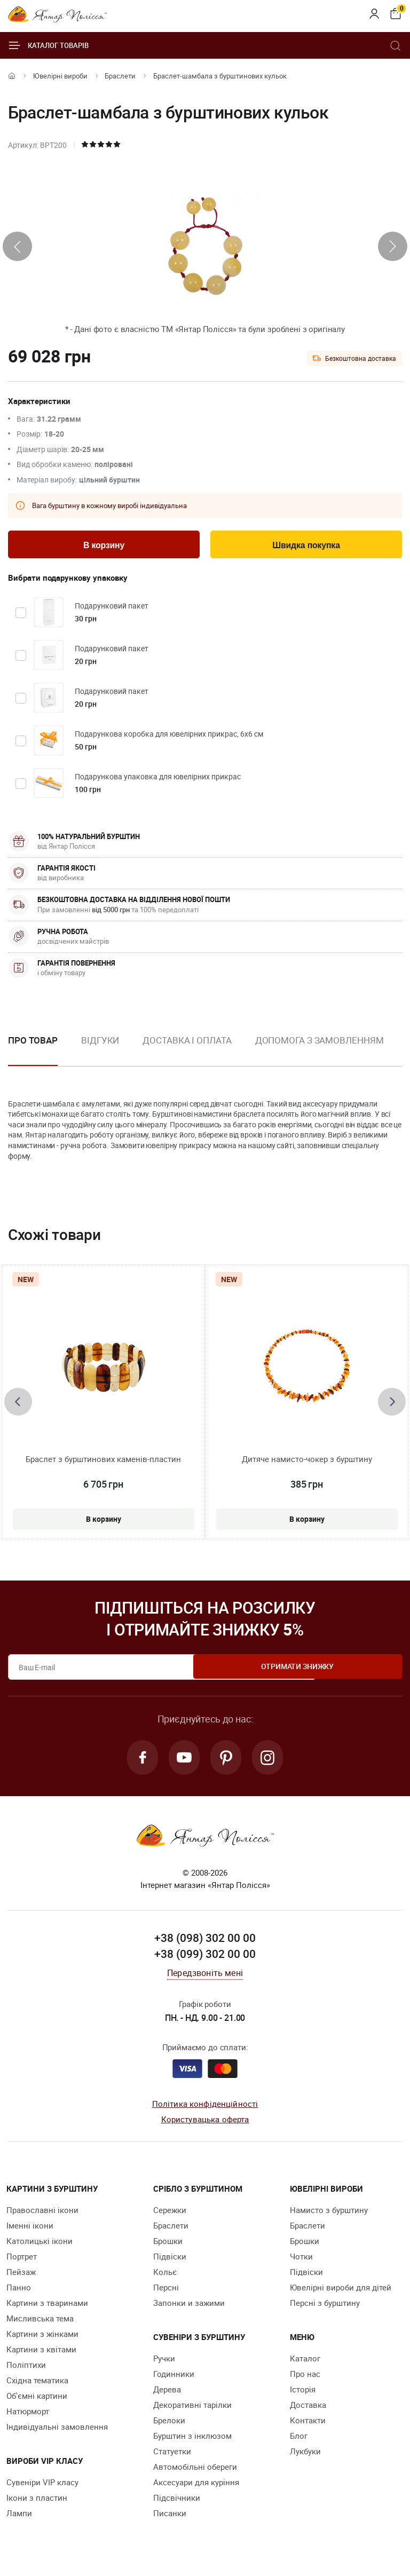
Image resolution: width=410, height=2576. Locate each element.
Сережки (169, 2215)
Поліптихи (26, 2370)
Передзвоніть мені (205, 1978)
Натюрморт (27, 2416)
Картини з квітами (41, 2354)
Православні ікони (42, 2215)
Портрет (21, 2261)
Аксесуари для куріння (196, 2487)
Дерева (167, 2394)
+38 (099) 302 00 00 (205, 1958)
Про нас (305, 2379)
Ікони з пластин (36, 2503)
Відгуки (100, 1042)
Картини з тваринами (47, 2308)
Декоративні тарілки (192, 2410)
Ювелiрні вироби (60, 76)
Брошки (168, 2246)
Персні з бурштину (325, 2308)
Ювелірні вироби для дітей (340, 2292)
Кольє (165, 2277)
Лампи (19, 2518)
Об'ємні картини (36, 2401)
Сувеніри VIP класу (42, 2487)
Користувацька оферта (205, 2124)
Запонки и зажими (189, 2308)
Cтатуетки (172, 2456)
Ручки (164, 2363)
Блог (299, 2441)
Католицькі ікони (39, 2246)
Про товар (33, 1042)
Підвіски (169, 2261)
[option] (100, 1051)
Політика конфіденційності (205, 2109)
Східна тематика (37, 2385)
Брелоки (169, 2425)
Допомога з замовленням (319, 1042)
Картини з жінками (42, 2339)
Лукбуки (305, 2456)
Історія (303, 2394)
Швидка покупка (306, 546)
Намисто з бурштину (329, 2215)
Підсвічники (176, 2503)
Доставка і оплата (187, 1042)
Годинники (173, 2379)
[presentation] (17, 246)
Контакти (308, 2425)
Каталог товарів (48, 45)
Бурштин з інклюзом (192, 2441)
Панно (18, 2292)
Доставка (308, 2410)
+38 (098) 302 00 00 (205, 1942)
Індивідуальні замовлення (57, 2432)
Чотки (301, 2261)
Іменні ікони (29, 2230)
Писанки (169, 2518)
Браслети (120, 76)
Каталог (305, 2363)
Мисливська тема (40, 2323)
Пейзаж (21, 2277)
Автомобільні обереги (195, 2472)
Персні (166, 2292)
